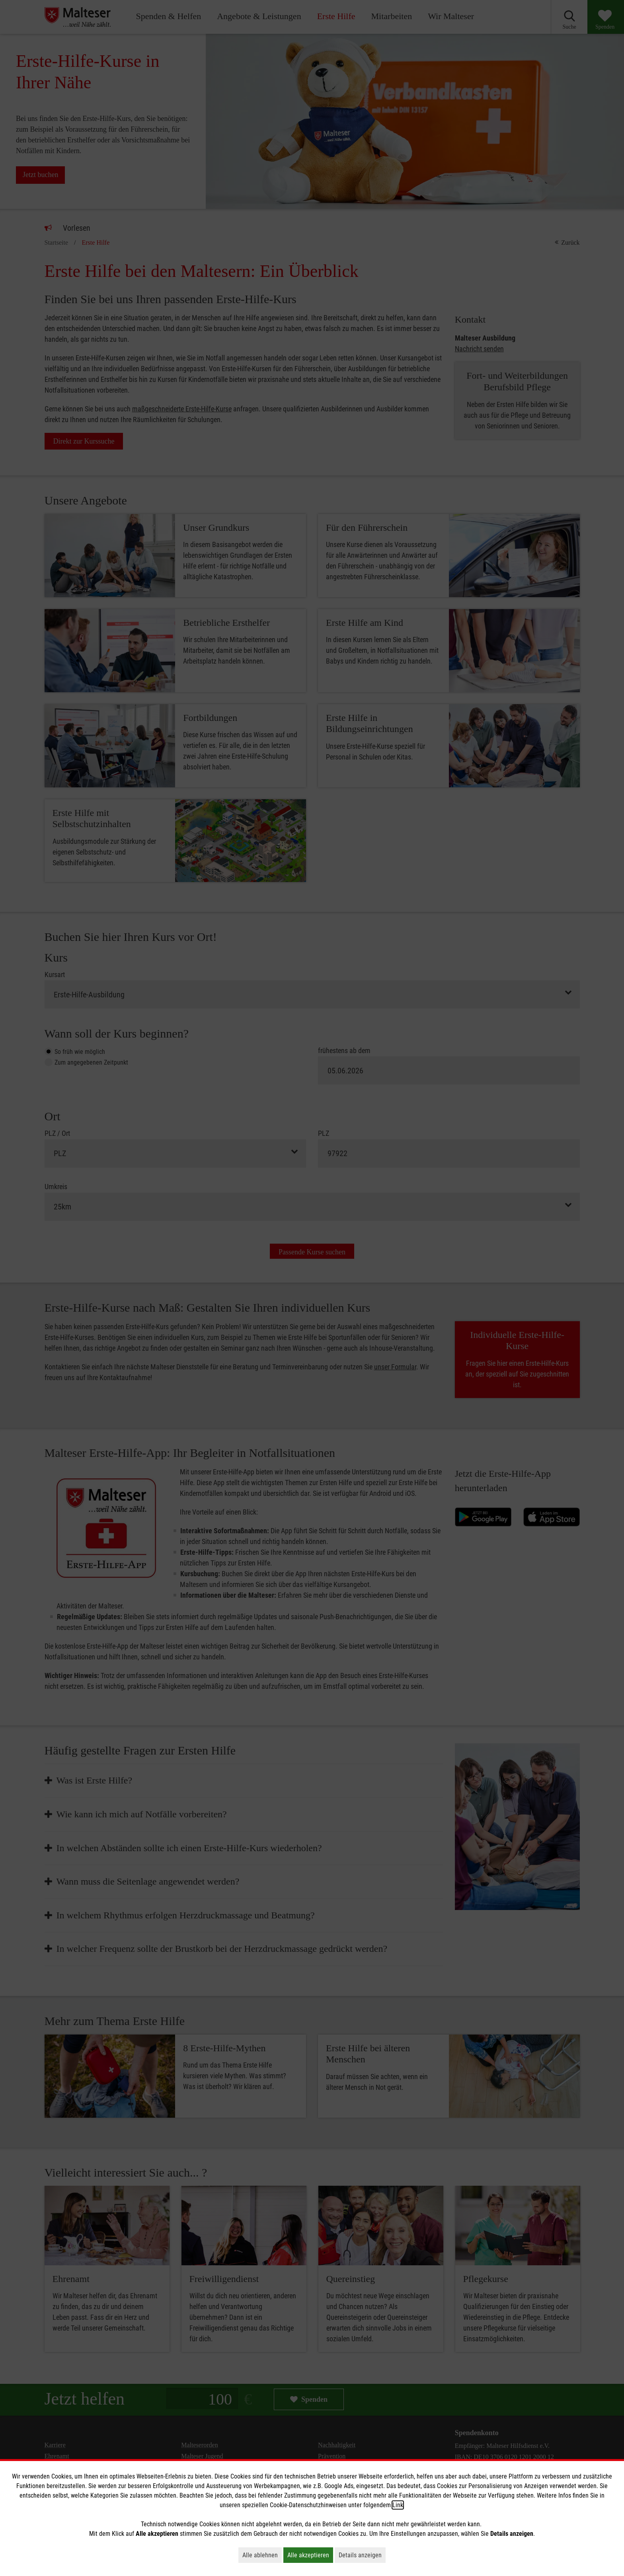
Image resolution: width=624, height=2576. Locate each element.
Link (397, 2505)
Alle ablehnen (262, 2555)
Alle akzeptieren (310, 2555)
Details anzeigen (362, 2555)
